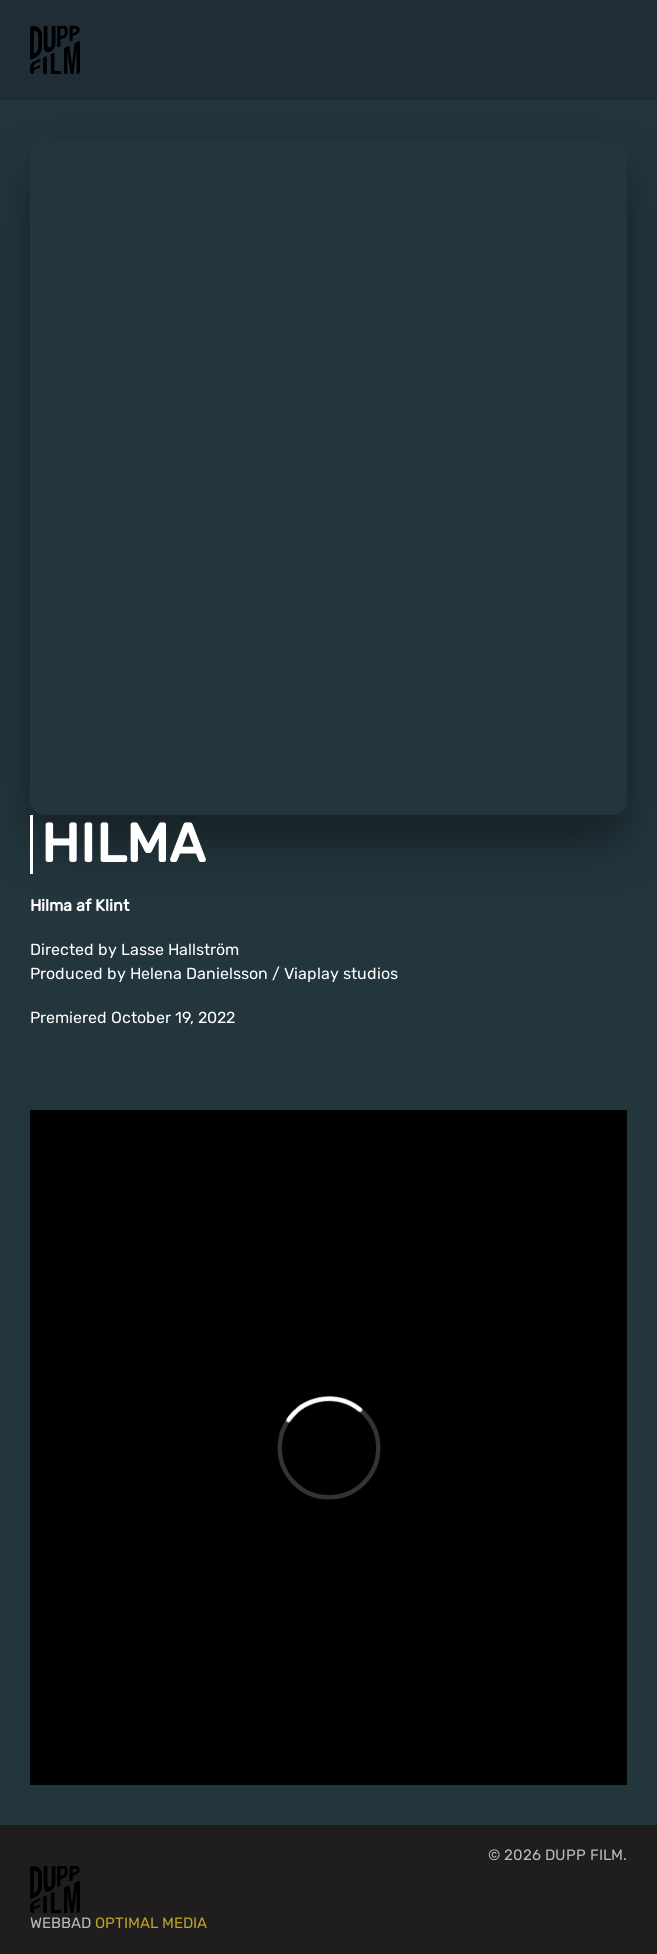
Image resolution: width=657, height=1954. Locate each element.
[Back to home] (55, 50)
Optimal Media (151, 1923)
